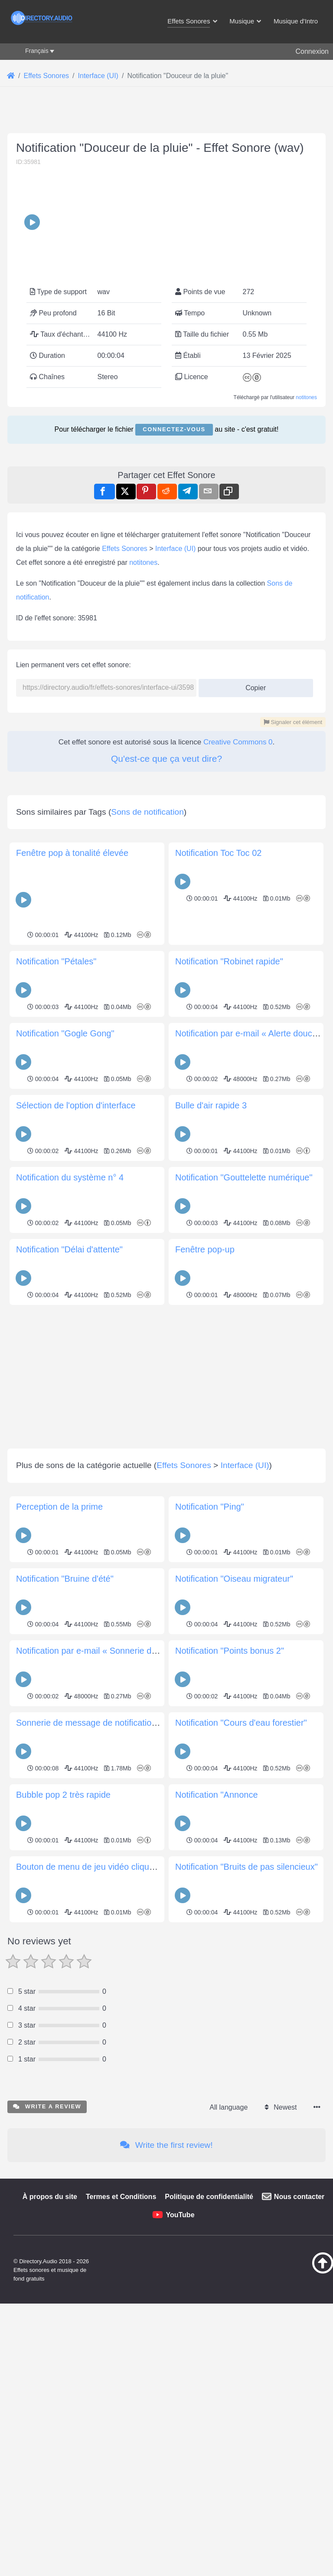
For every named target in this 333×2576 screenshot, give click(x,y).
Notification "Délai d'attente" (69, 1558)
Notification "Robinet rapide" (229, 1270)
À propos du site (50, 2505)
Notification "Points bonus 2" (229, 1959)
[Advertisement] (166, 178)
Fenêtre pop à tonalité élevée (72, 1162)
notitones (306, 463)
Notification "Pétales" (56, 1270)
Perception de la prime (59, 1815)
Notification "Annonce (216, 2103)
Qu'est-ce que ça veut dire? (166, 946)
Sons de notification (147, 1120)
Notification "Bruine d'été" (65, 1887)
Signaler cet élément (293, 909)
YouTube (180, 2523)
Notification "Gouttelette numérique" (244, 1486)
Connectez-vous (174, 495)
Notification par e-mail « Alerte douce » (249, 1342)
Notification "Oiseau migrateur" (234, 1887)
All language (228, 2416)
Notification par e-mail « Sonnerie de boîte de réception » (125, 1959)
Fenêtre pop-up (205, 1558)
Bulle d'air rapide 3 (211, 1414)
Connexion (312, 51)
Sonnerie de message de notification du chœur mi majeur (126, 2031)
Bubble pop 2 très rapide (63, 2103)
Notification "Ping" (209, 1815)
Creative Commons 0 (238, 929)
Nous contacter (299, 2505)
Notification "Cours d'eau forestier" (241, 2031)
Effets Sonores (124, 736)
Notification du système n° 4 (70, 1486)
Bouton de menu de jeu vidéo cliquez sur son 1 (106, 2175)
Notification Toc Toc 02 (218, 1162)
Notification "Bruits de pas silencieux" (246, 2175)
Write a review (47, 2415)
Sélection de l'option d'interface (76, 1414)
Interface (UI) (175, 736)
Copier (252, 872)
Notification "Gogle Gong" (65, 1342)
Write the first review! (166, 2453)
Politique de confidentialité (209, 2505)
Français (37, 50)
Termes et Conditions (121, 2505)
